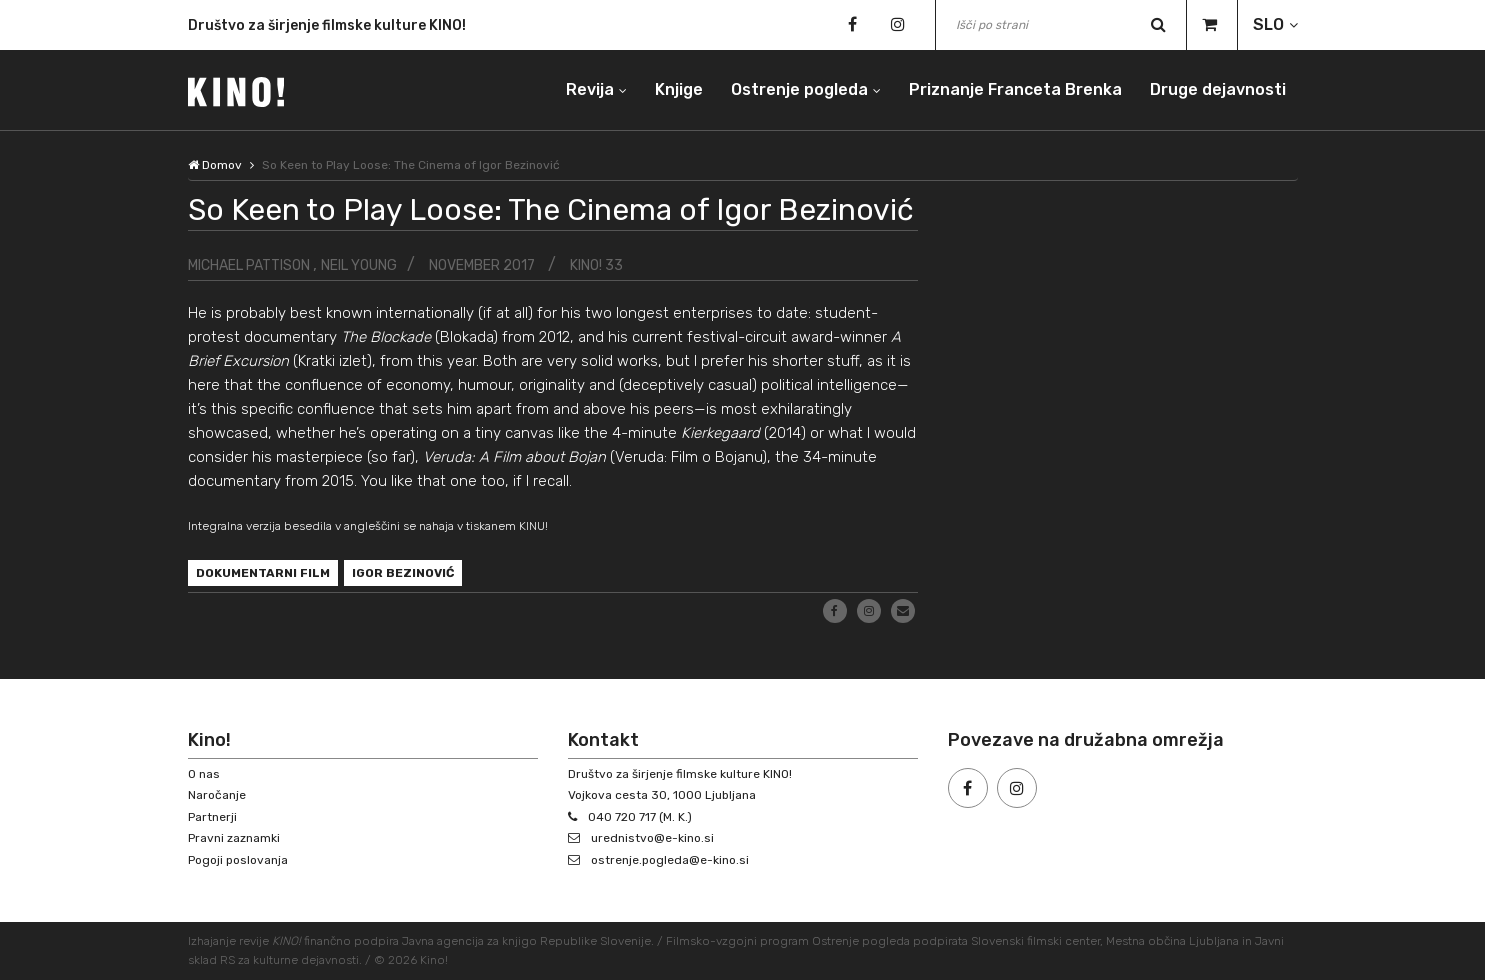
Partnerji (212, 817)
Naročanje (217, 795)
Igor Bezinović (403, 573)
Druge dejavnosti (1218, 89)
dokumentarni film (263, 573)
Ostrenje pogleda (799, 89)
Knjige (679, 89)
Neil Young (359, 265)
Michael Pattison (250, 265)
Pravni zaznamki (234, 838)
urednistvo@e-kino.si (652, 838)
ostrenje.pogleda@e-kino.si (670, 860)
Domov (215, 165)
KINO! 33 (596, 265)
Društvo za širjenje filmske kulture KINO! (327, 28)
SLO (1268, 24)
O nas (204, 774)
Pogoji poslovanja (238, 860)
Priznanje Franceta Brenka (1015, 89)
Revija (590, 89)
